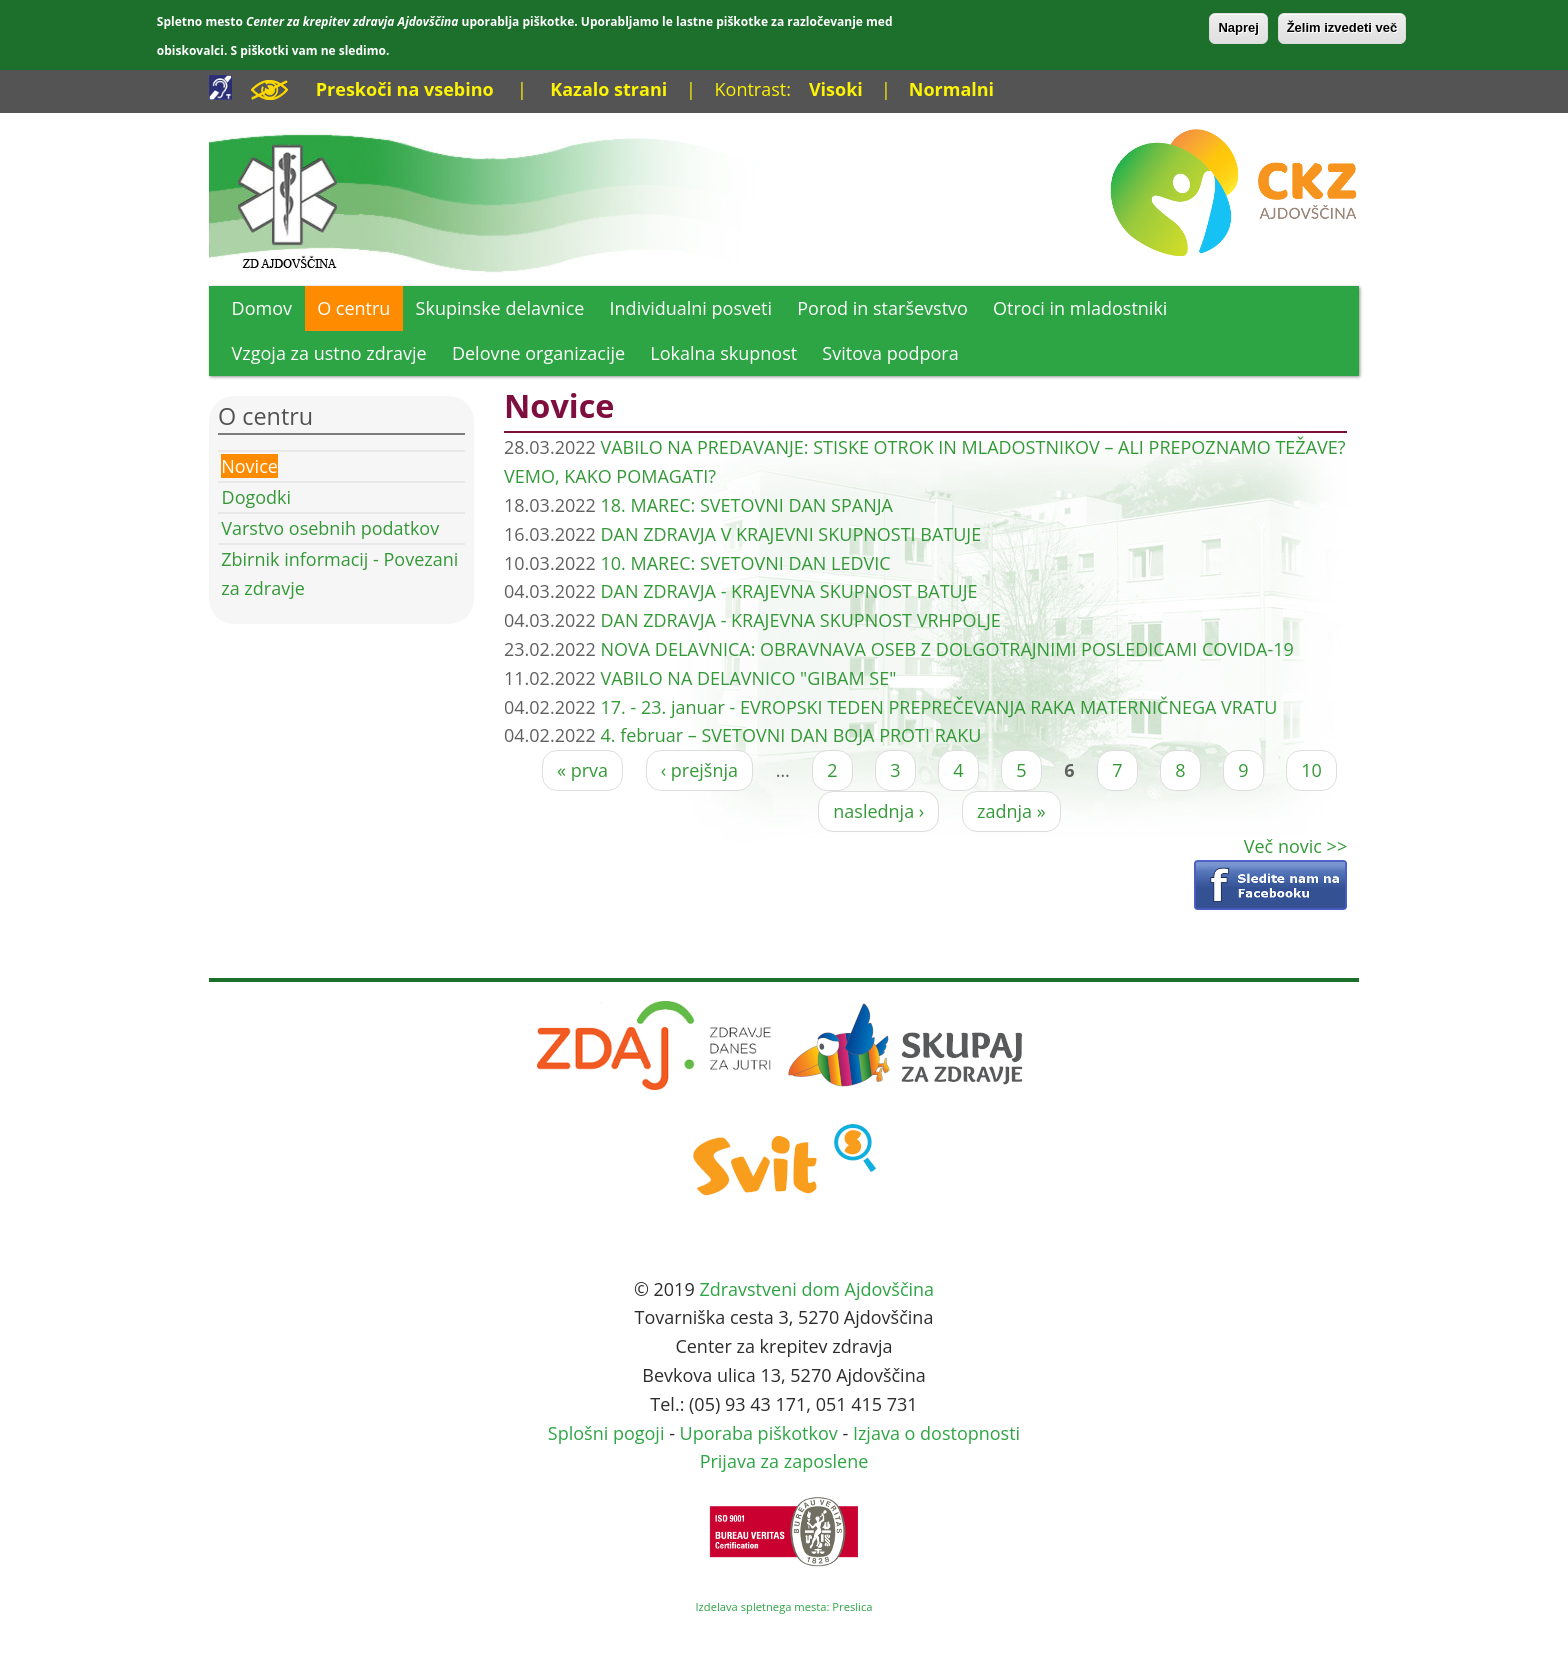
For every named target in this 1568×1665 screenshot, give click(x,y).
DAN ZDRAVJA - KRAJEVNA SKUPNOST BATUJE (788, 591)
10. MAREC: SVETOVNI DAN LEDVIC (745, 563)
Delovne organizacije (538, 353)
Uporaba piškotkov (759, 1433)
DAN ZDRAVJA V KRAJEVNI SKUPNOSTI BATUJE (790, 534)
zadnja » (1011, 811)
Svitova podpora (890, 353)
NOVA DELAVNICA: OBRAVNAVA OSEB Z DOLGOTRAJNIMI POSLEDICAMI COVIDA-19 (946, 649)
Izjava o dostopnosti (936, 1433)
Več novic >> (1295, 846)
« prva (582, 770)
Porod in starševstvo (882, 308)
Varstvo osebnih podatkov (330, 528)
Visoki (836, 89)
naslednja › (878, 811)
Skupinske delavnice (500, 308)
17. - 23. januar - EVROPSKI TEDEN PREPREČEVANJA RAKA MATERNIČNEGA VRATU (938, 707)
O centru (353, 308)
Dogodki (257, 497)
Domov (262, 308)
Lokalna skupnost (723, 353)
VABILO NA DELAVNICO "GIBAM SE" (748, 678)
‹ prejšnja (699, 770)
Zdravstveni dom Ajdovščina (816, 1289)
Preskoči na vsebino (405, 89)
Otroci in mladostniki (1080, 308)
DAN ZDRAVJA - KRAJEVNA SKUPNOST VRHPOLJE (800, 620)
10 (1311, 770)
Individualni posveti (691, 308)
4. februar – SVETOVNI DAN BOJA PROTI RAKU (790, 735)
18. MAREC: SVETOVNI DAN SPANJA (746, 505)
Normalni (951, 89)
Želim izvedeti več (1342, 27)
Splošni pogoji (606, 1433)
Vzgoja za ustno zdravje (329, 353)
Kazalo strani (608, 89)
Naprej (1238, 27)
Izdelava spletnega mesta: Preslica (783, 1606)
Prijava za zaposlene (784, 1461)
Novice (249, 466)
